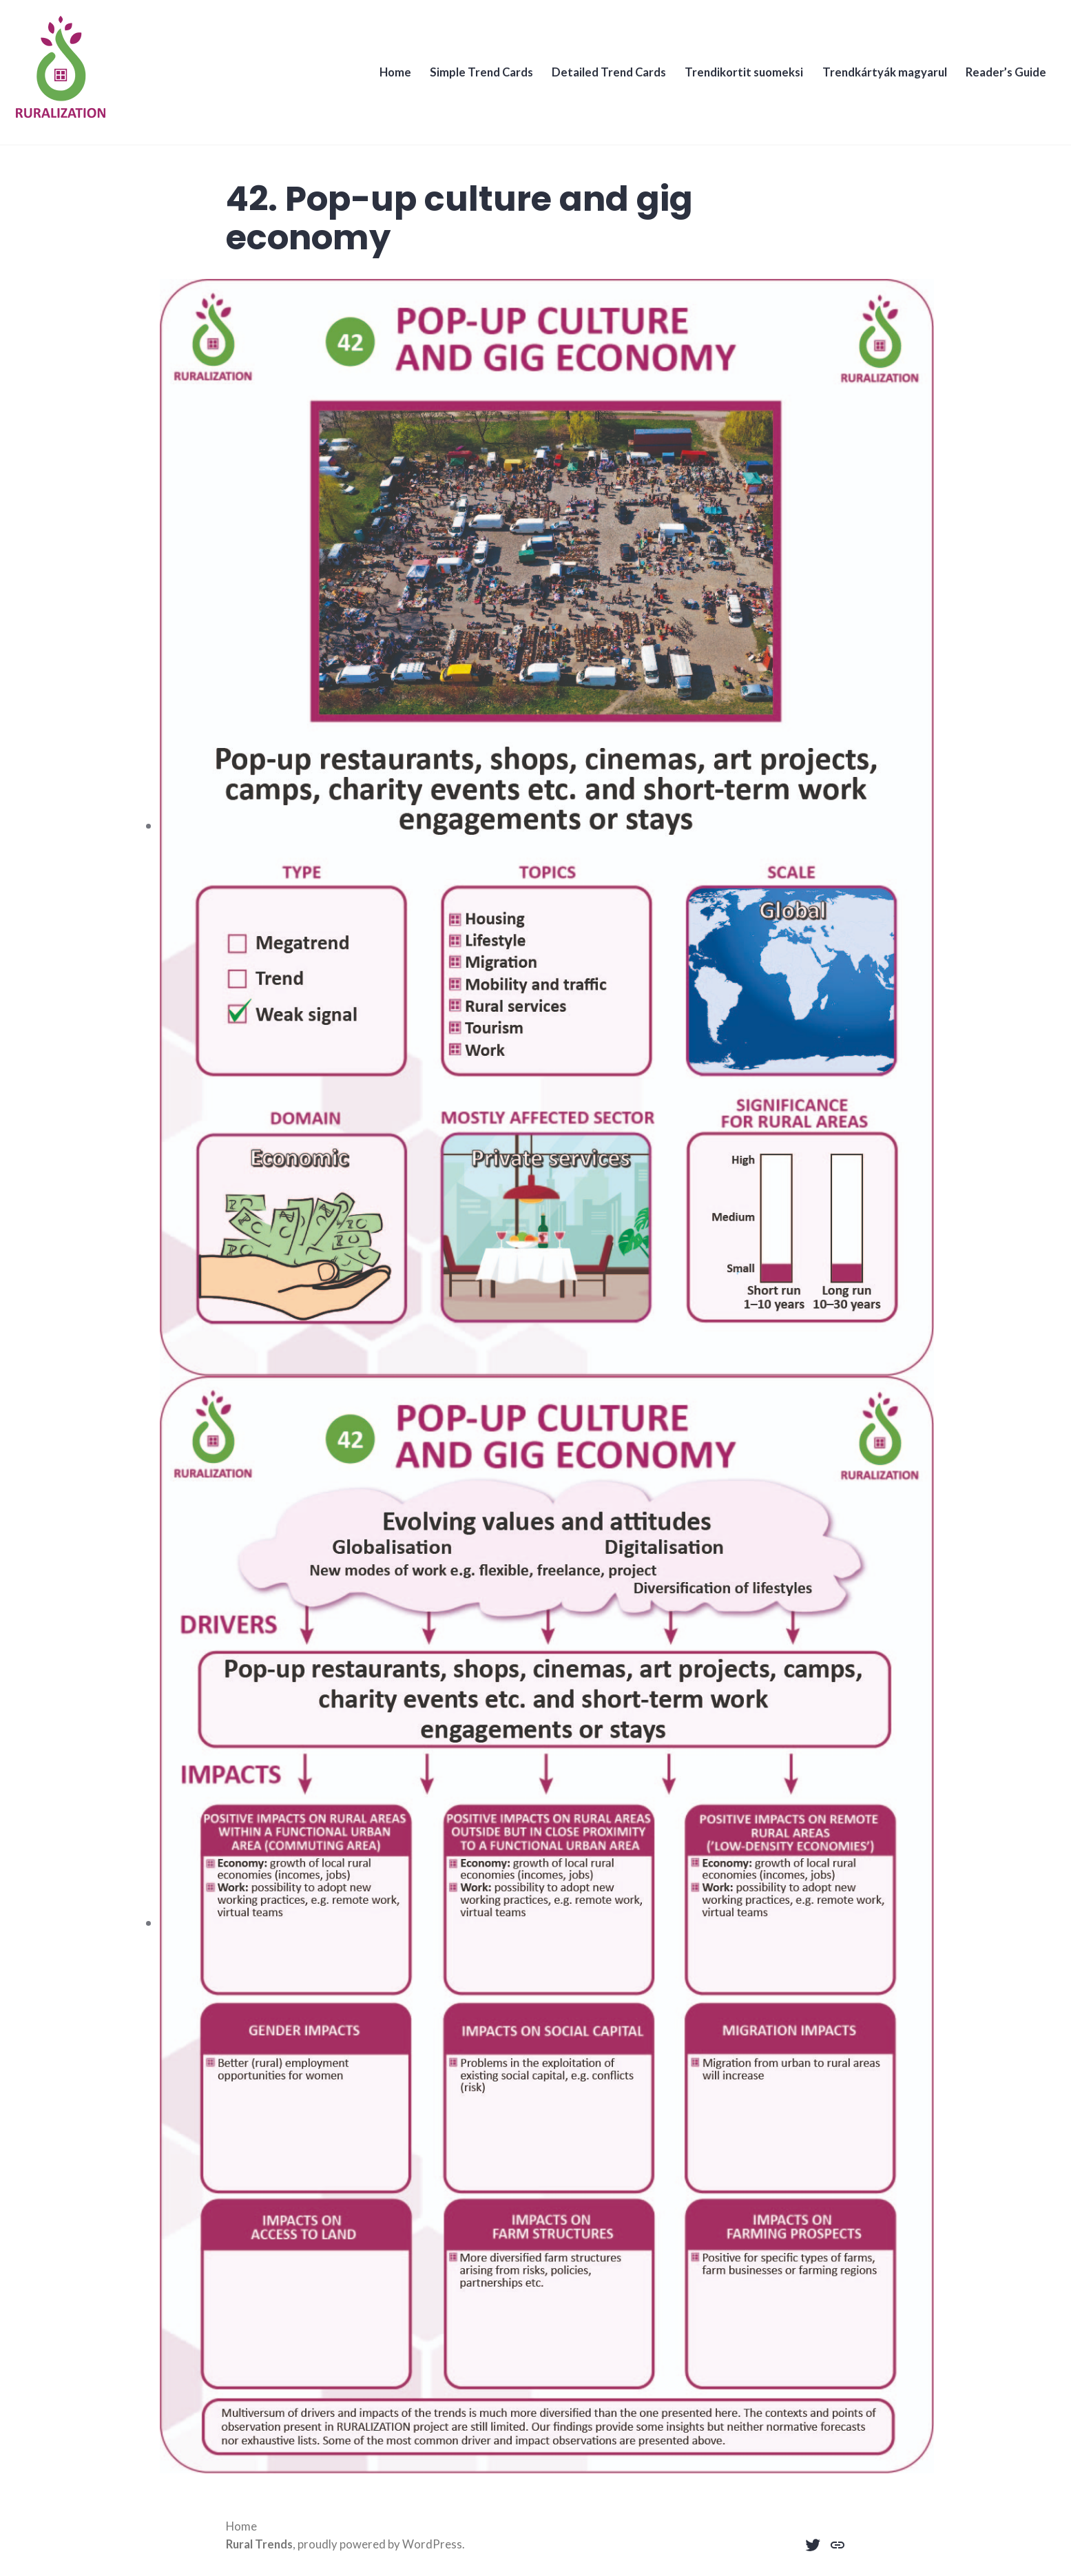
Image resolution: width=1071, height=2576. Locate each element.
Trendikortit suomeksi (733, 80)
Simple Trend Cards (466, 80)
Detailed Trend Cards (596, 80)
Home (378, 80)
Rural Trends (259, 2544)
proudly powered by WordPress (380, 2544)
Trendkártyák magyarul (875, 80)
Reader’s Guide (998, 80)
